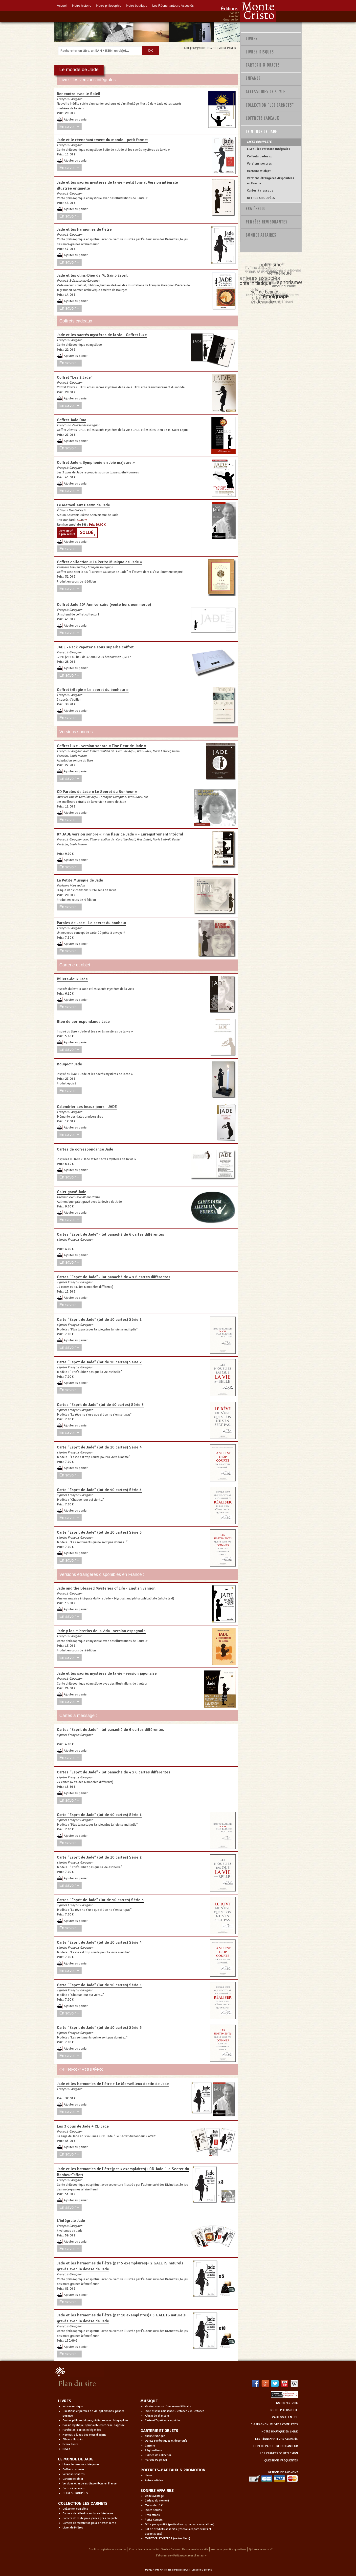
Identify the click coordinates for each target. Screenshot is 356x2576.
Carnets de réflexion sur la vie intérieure (88, 2513)
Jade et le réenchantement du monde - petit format (102, 139)
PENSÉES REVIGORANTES (267, 222)
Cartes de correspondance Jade (85, 1149)
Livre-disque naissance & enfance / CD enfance (174, 2411)
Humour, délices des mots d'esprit (84, 2435)
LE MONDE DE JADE (75, 2459)
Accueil (62, 5)
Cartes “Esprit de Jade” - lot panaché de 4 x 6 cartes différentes (113, 1277)
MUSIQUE (149, 2401)
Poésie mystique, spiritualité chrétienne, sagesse (94, 2425)
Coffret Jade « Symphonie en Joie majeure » (96, 462)
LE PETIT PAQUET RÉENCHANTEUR (275, 2446)
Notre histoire (81, 5)
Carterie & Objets (263, 65)
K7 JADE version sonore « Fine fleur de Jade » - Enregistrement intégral (120, 834)
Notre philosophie (108, 5)
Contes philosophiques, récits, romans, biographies (95, 2420)
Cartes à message (260, 191)
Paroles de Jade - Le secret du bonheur (91, 922)
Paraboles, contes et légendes (82, 2430)
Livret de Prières (73, 2527)
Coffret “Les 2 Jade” (74, 377)
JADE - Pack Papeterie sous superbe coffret (95, 647)
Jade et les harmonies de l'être (84, 229)
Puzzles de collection (158, 2455)
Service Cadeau (170, 2549)
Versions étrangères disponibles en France (270, 180)
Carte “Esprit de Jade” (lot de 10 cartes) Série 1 (99, 1319)
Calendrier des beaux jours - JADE (87, 1106)
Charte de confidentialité (144, 2549)
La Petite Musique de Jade (80, 880)
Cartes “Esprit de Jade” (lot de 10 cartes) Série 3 (100, 1404)
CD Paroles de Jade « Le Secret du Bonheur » (97, 791)
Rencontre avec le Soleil (78, 93)
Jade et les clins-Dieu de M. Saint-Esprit (92, 275)
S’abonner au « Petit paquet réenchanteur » (181, 2555)
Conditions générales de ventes (108, 2549)
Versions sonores (259, 164)
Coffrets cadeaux (259, 156)
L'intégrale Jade (71, 2220)
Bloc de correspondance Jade (83, 1021)
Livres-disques (260, 52)
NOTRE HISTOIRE (287, 2403)
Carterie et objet (259, 171)
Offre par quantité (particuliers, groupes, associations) (179, 2524)
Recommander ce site (195, 2549)
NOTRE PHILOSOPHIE (284, 2410)
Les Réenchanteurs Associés (173, 5)
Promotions (152, 2515)
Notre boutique (136, 5)
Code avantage (154, 2496)
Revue (66, 2449)
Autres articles (154, 2480)
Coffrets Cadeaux (262, 118)
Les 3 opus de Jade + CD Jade (83, 2126)
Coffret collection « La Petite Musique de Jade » (99, 562)
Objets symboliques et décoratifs (166, 2441)
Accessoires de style (265, 92)
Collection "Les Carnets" (270, 105)
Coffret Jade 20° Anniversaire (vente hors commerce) (104, 604)
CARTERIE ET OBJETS (159, 2430)
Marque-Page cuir (156, 2460)
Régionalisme (153, 2450)
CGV (194, 48)
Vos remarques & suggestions (228, 2549)
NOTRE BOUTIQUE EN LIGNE (280, 2431)
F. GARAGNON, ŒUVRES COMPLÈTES (274, 2424)
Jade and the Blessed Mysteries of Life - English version (106, 1588)
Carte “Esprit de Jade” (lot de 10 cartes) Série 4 (99, 1447)
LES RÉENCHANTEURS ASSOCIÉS (276, 2439)
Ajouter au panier (76, 120)
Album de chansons (157, 2416)
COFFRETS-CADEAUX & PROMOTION (172, 2470)
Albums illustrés (73, 2439)
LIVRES (64, 2401)
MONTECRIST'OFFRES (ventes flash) (167, 2538)
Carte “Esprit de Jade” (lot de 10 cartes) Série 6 (99, 1532)
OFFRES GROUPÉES (261, 198)
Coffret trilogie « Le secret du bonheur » (93, 689)
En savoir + (69, 126)
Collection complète (75, 2509)
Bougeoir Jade (69, 1064)
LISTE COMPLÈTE (259, 142)
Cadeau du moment (157, 2500)
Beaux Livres (70, 2444)
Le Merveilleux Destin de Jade (83, 505)
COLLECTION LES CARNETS (83, 2503)
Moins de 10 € (154, 2505)
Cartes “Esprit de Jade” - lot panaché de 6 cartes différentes (110, 1234)
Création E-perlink (202, 2569)
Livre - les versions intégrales (268, 149)
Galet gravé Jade (71, 1191)
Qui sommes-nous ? (261, 2549)
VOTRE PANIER (227, 48)
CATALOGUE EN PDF (285, 2417)
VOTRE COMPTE (207, 48)
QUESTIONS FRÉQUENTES (281, 2460)
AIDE (187, 48)
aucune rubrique (73, 2406)
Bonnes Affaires (261, 235)
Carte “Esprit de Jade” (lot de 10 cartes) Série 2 (99, 1362)
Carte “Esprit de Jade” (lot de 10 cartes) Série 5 (99, 1489)
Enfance (253, 78)
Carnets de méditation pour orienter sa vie (89, 2523)
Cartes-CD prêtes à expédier (163, 2420)
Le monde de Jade (261, 132)
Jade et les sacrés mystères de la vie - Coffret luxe (102, 334)
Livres (252, 39)
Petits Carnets (154, 2520)
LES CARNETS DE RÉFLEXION (279, 2453)
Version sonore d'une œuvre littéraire (168, 2406)
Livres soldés (153, 2510)
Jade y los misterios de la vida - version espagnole (101, 1630)
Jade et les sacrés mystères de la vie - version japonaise (107, 1673)
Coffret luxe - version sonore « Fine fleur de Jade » (101, 745)
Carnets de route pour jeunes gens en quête (90, 2518)
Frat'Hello (256, 209)
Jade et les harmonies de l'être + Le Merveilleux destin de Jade (113, 2083)
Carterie (150, 2446)
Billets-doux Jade (72, 979)
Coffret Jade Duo (71, 419)
